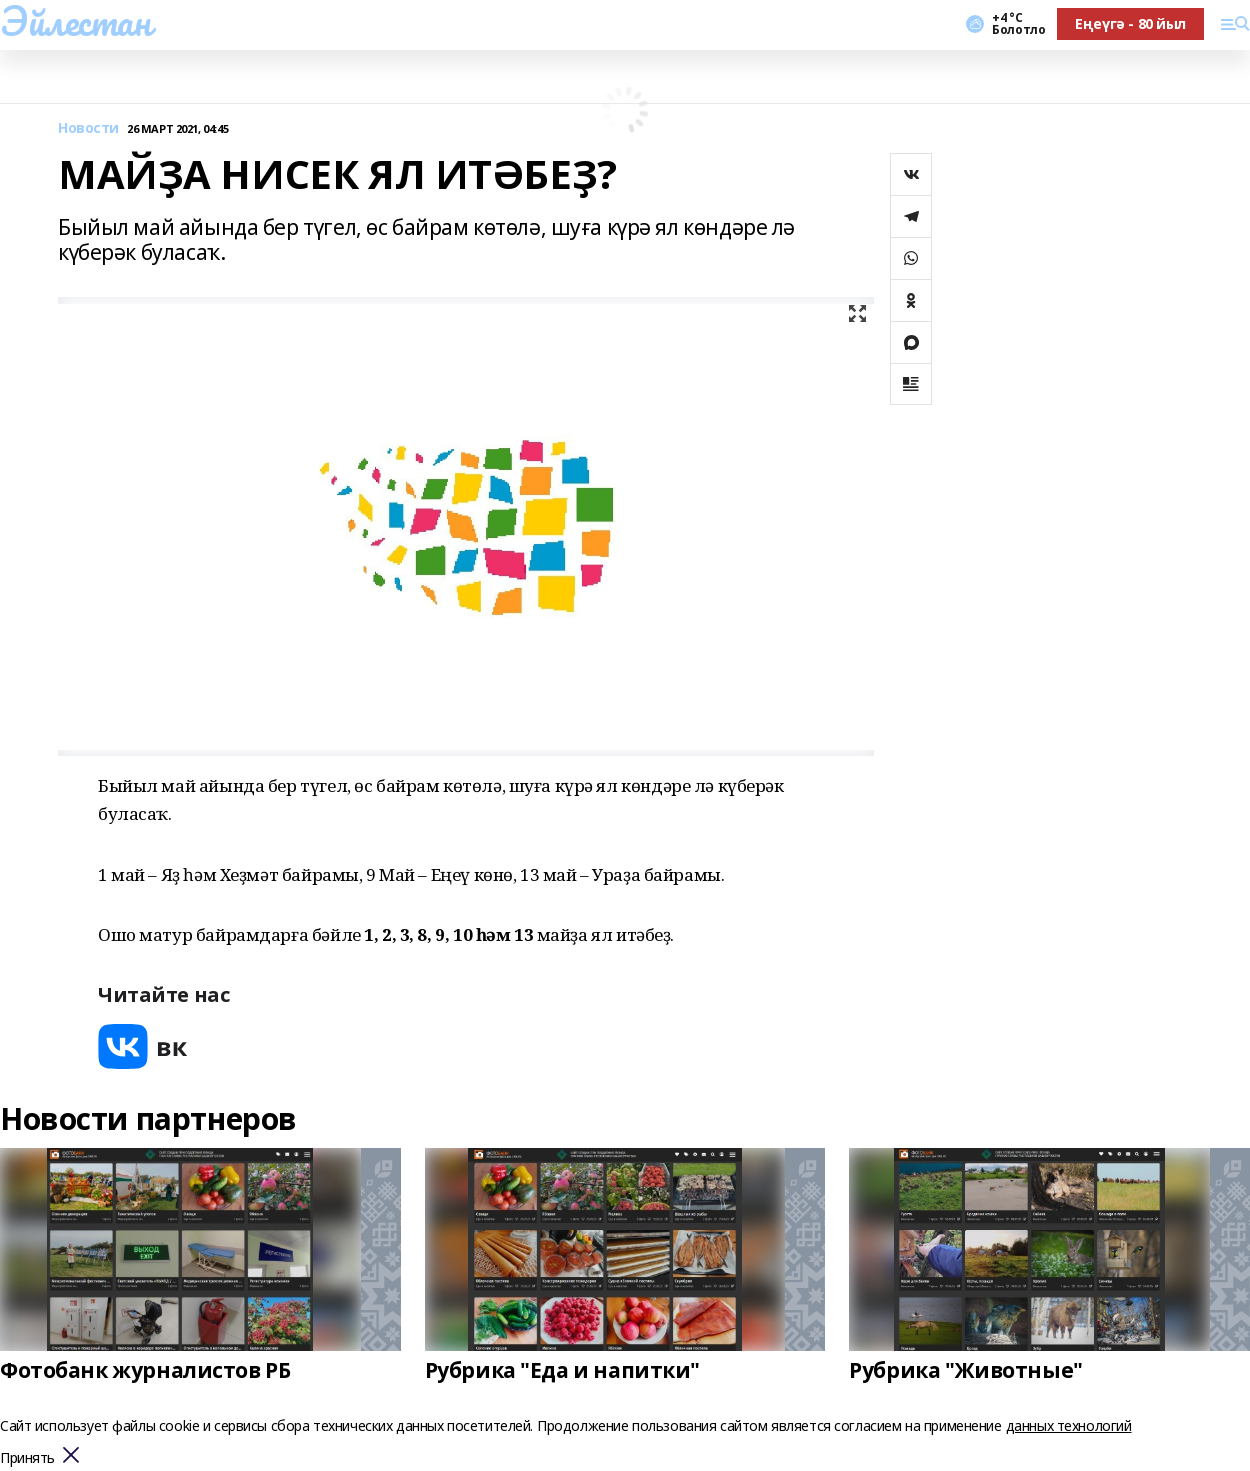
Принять (27, 1458)
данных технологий (1069, 1425)
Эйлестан (75, 21)
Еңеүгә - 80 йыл (1130, 23)
